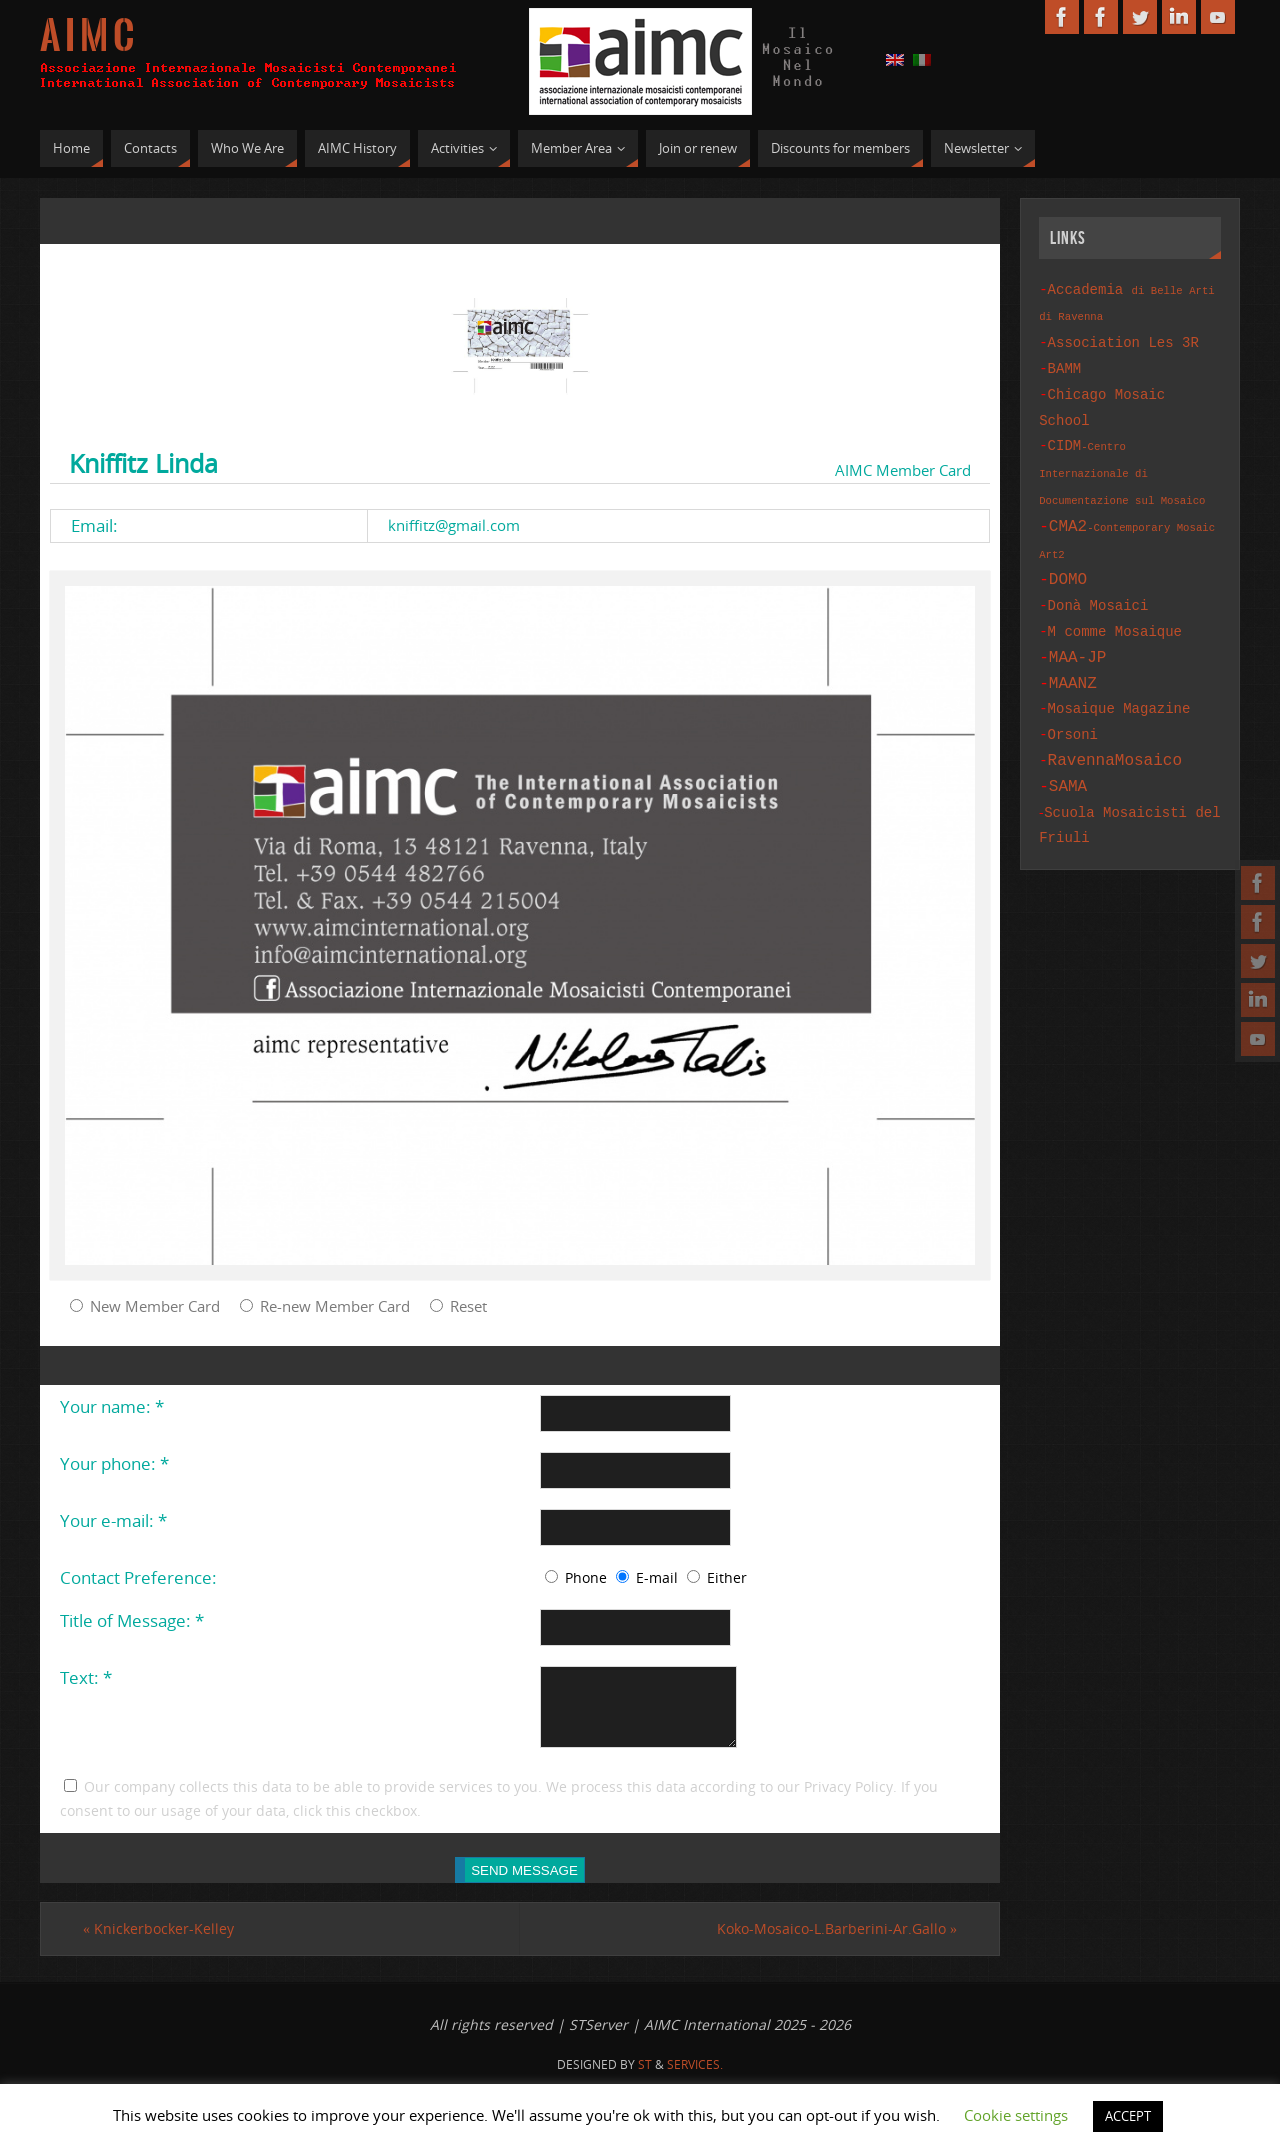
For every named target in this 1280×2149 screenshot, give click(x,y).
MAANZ (1073, 659)
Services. (695, 2076)
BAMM (1065, 363)
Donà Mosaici (1098, 587)
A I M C (87, 36)
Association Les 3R (1123, 339)
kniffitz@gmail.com (454, 525)
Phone (586, 1577)
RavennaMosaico (1115, 730)
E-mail (657, 1577)
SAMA (1068, 754)
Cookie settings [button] (1016, 2115)
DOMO (1068, 563)
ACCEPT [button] (1128, 2116)
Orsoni (1073, 706)
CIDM (1122, 460)
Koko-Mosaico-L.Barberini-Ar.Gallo (837, 1940)
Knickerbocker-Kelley (158, 1940)
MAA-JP (1078, 635)
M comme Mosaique (1115, 611)
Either (727, 1577)
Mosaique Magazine (1119, 682)
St (645, 2076)
